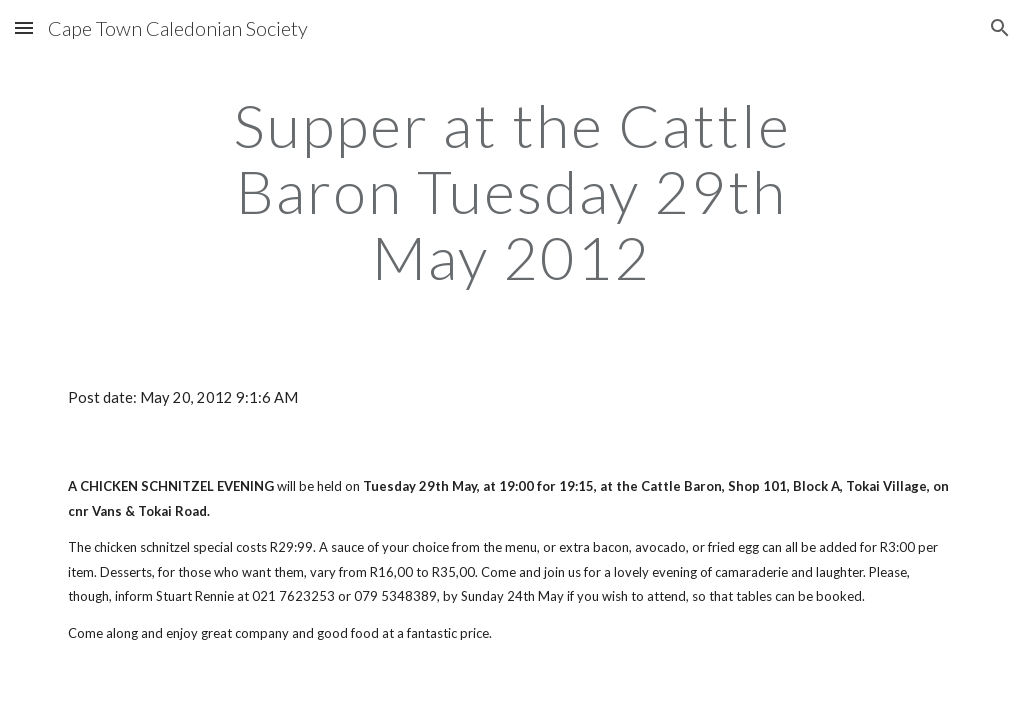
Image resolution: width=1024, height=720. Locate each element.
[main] (511, 191)
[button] (24, 27)
